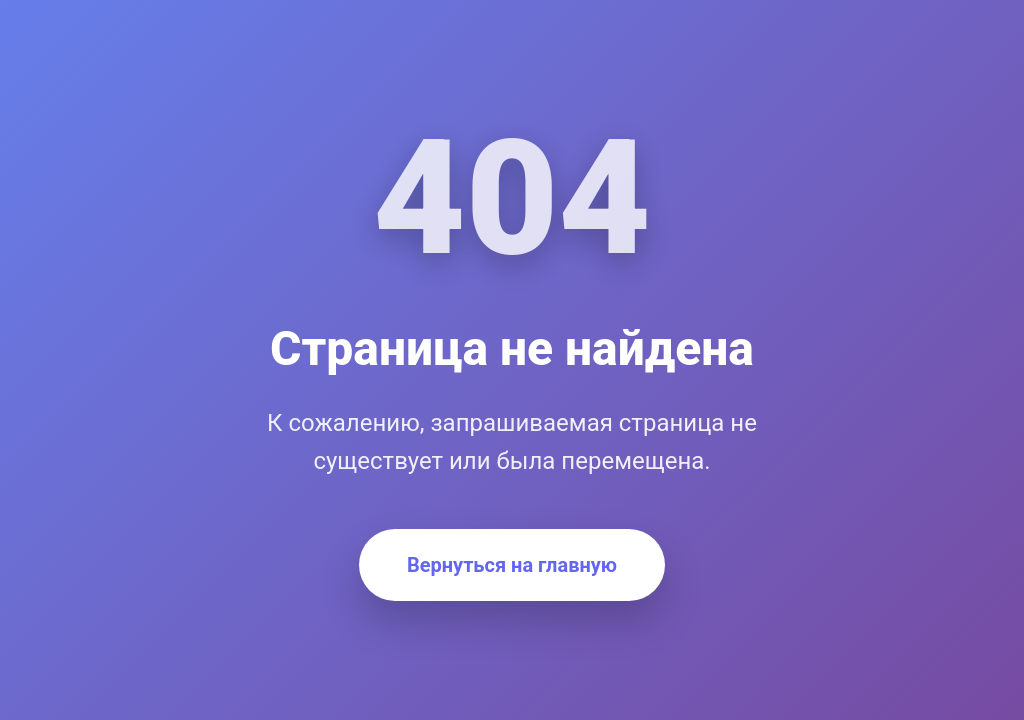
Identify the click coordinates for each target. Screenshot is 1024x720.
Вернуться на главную (512, 565)
